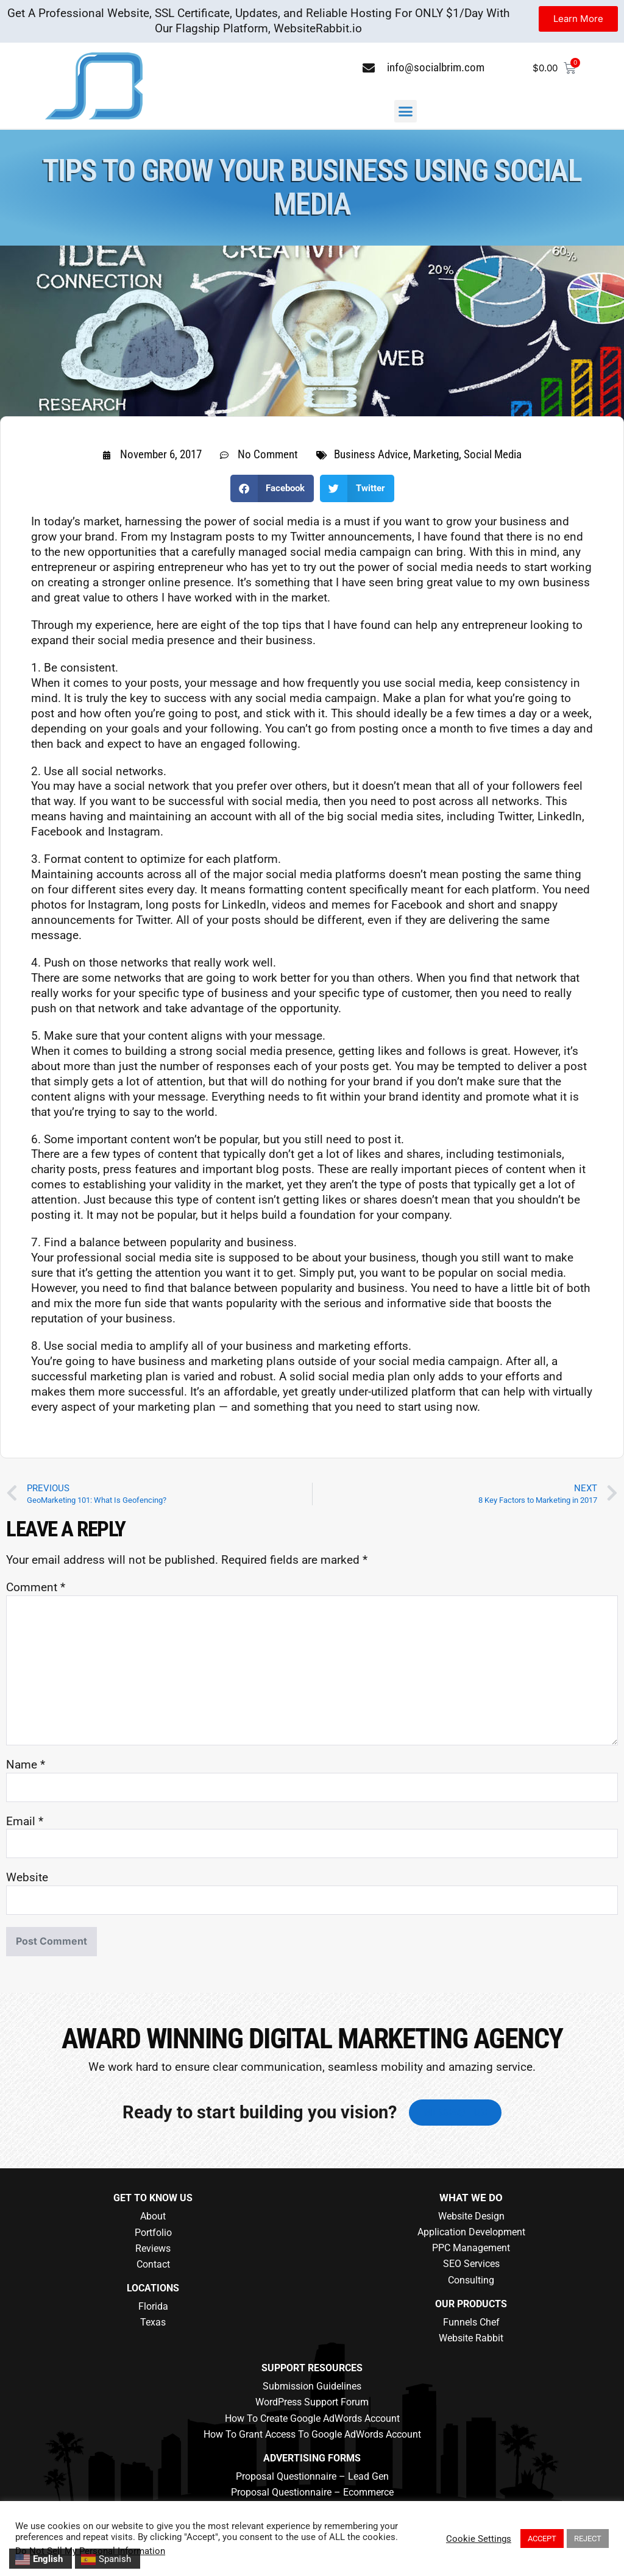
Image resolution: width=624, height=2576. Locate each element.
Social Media (493, 454)
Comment (35, 1587)
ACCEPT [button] (542, 2538)
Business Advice (371, 454)
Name (25, 1765)
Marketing (436, 454)
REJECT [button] (587, 2538)
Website (27, 1877)
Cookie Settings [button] (478, 2538)
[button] (405, 111)
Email (24, 1821)
